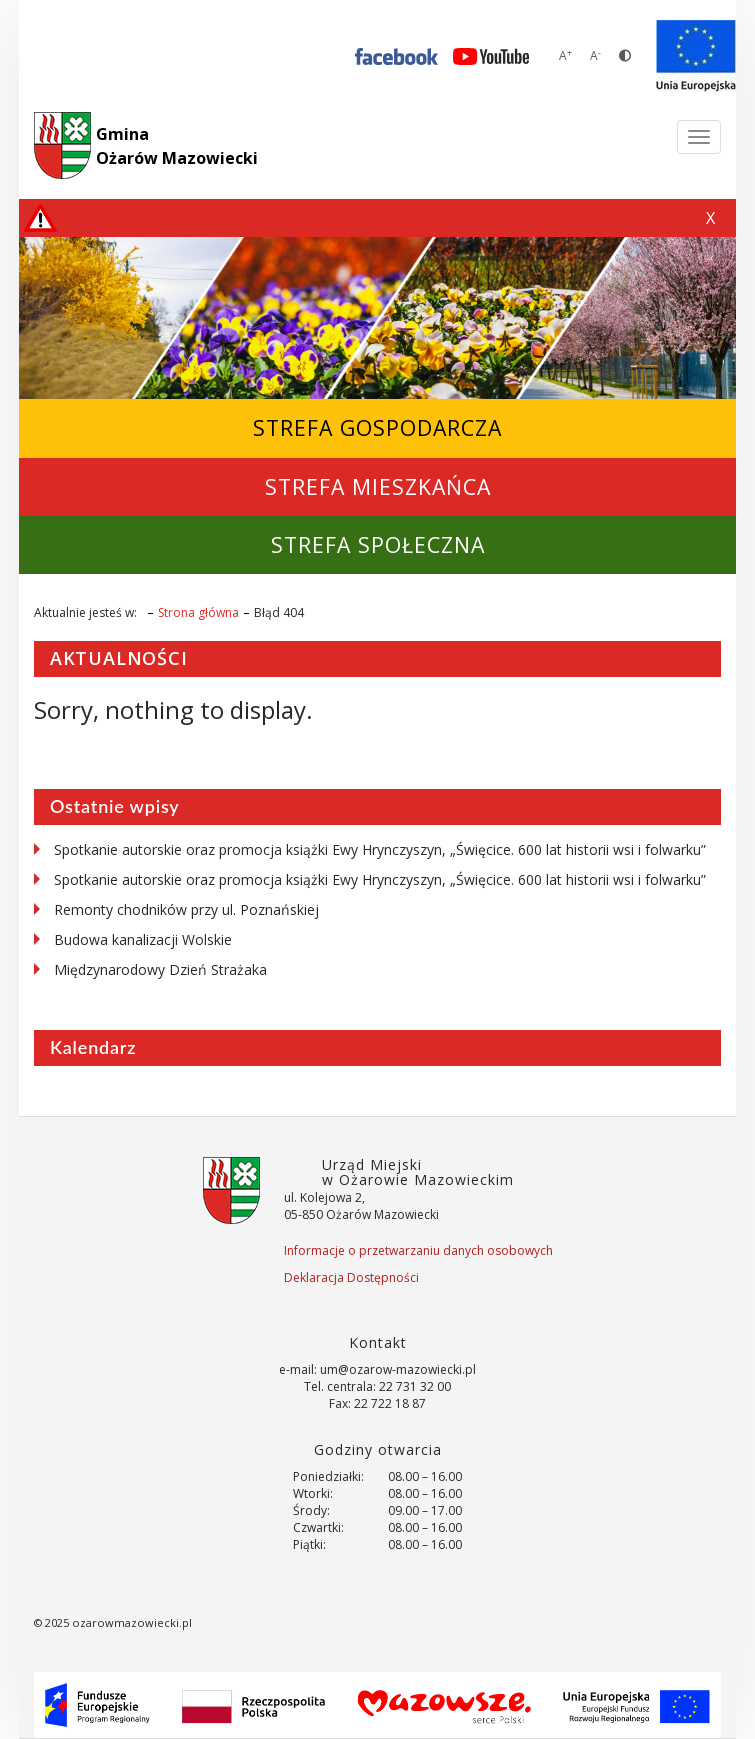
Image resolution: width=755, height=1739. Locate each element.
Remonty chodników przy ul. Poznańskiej (186, 909)
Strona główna (198, 612)
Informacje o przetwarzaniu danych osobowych (418, 1250)
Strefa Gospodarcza (377, 427)
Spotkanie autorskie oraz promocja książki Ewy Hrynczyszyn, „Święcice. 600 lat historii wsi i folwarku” (380, 849)
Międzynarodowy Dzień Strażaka (160, 969)
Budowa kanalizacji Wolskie (143, 939)
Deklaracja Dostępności (351, 1277)
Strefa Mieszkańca (378, 486)
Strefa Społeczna (378, 544)
